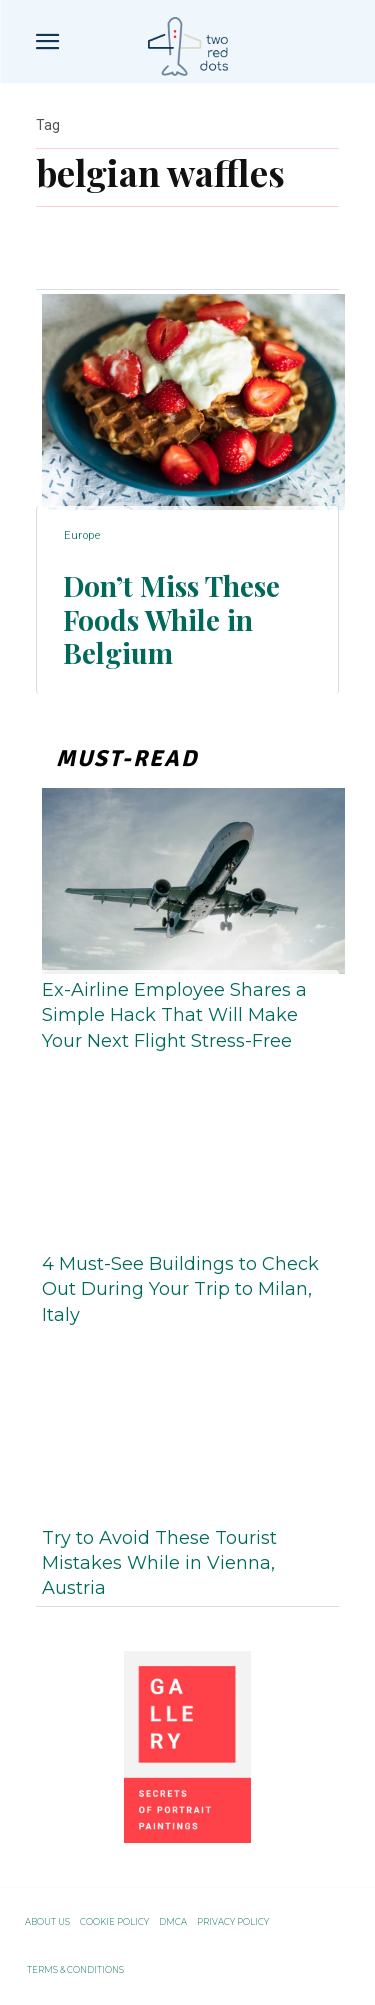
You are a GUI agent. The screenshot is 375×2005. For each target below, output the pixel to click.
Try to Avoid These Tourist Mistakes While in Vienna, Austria (159, 1563)
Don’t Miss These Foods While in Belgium (171, 619)
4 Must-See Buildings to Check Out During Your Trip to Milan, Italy (180, 1289)
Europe (82, 535)
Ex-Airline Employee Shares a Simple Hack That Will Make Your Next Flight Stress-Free (174, 1015)
